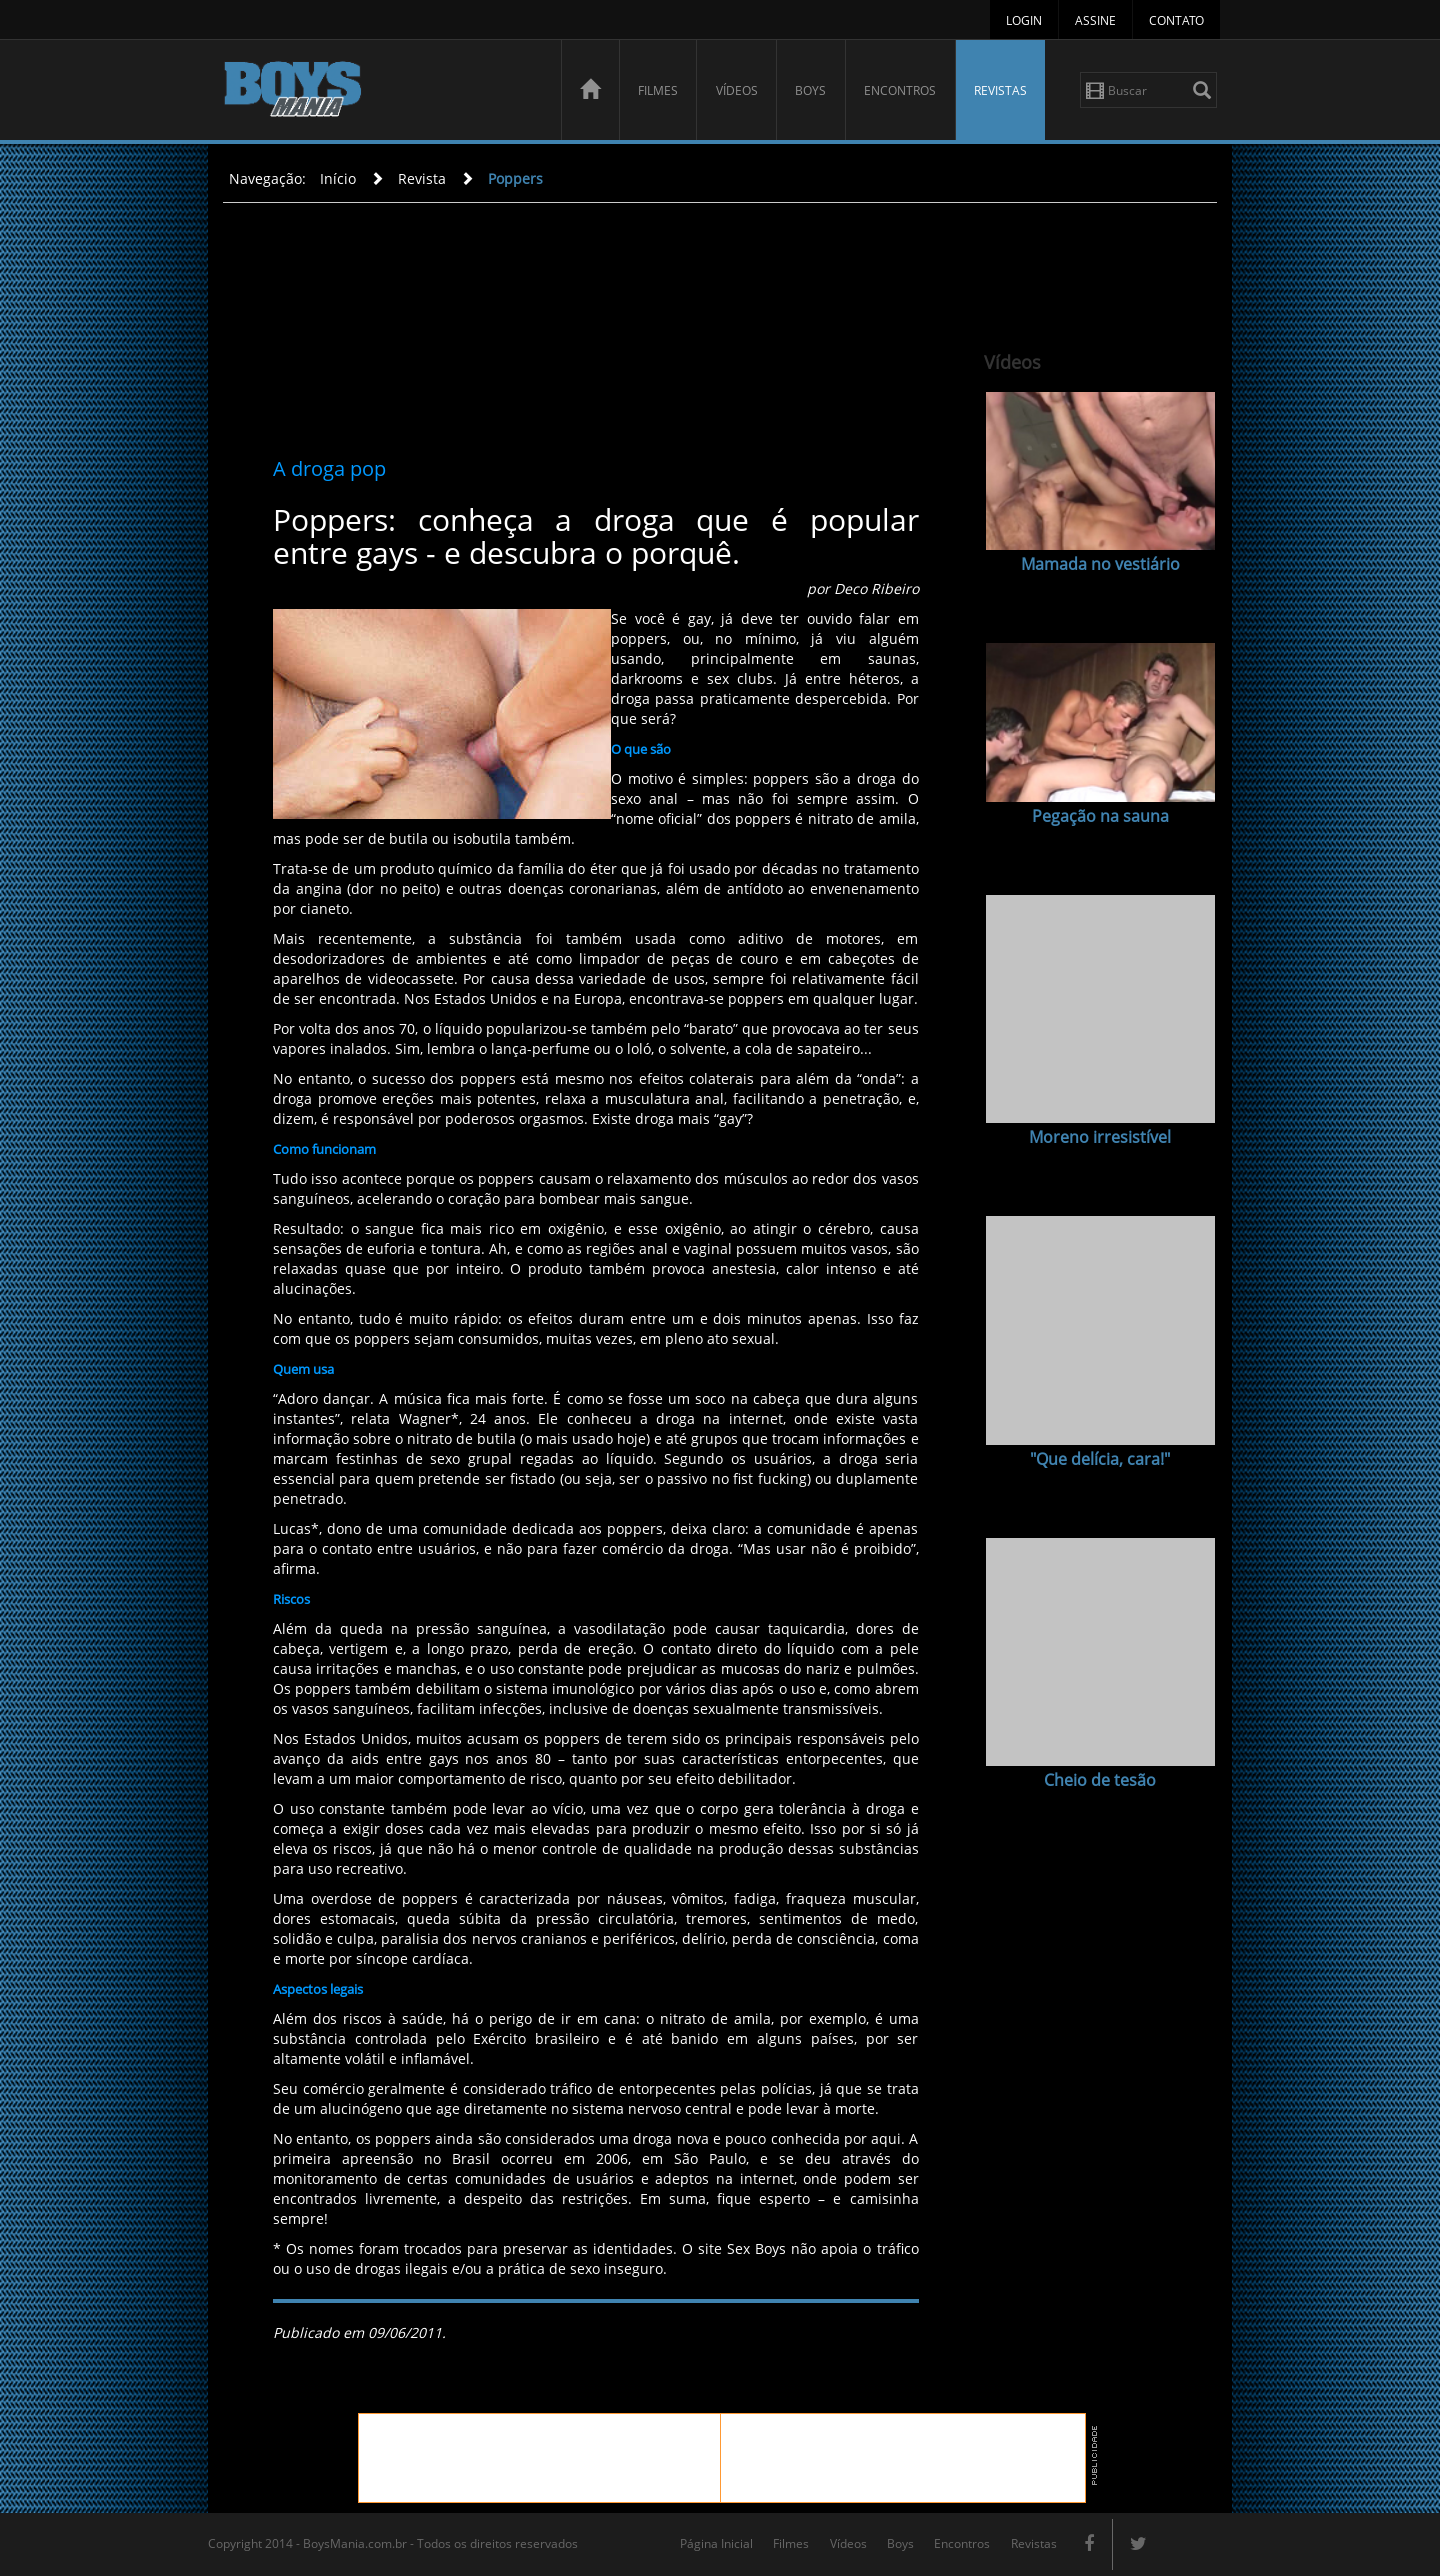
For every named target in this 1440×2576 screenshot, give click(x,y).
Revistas (1000, 90)
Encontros (900, 90)
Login (1024, 20)
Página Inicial (716, 2543)
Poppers (515, 178)
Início (338, 178)
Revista (422, 178)
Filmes (658, 90)
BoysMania (381, 92)
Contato (1176, 20)
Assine (1095, 20)
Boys (810, 90)
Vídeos (737, 90)
